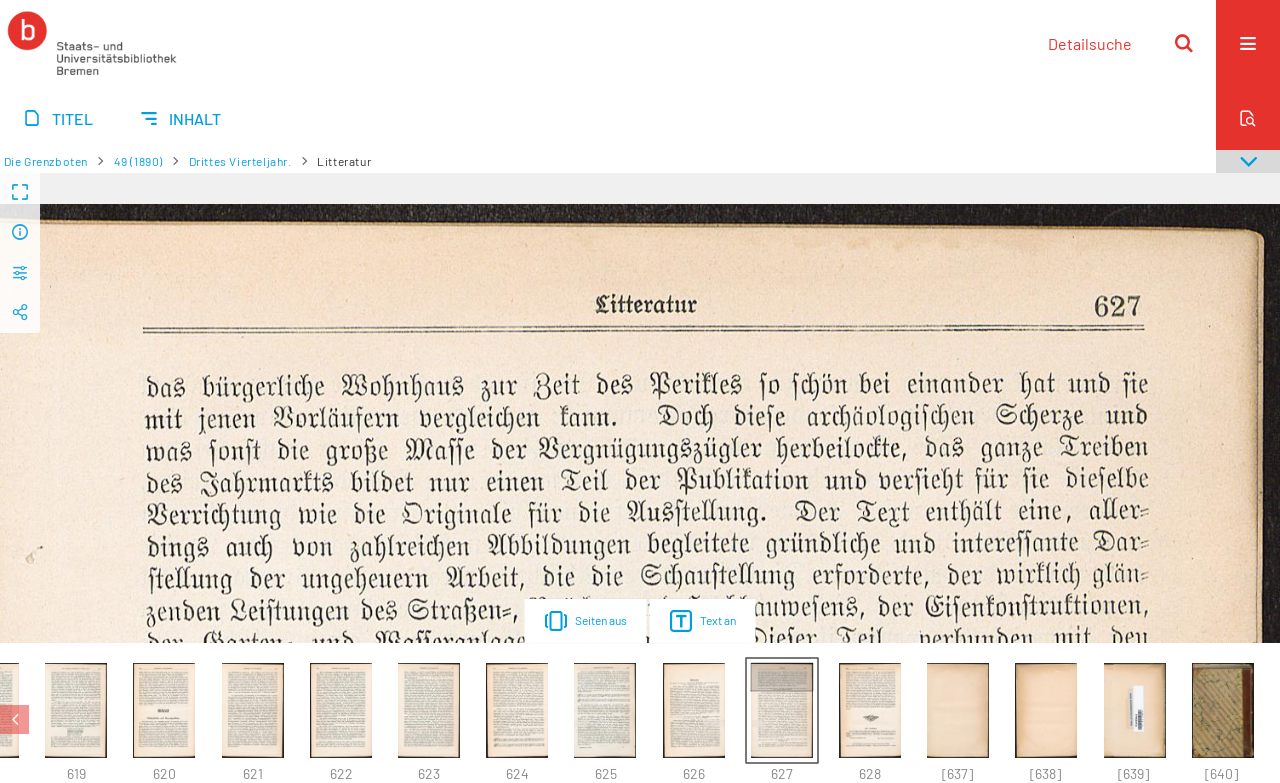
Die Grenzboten (46, 161)
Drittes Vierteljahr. (240, 161)
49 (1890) (138, 161)
